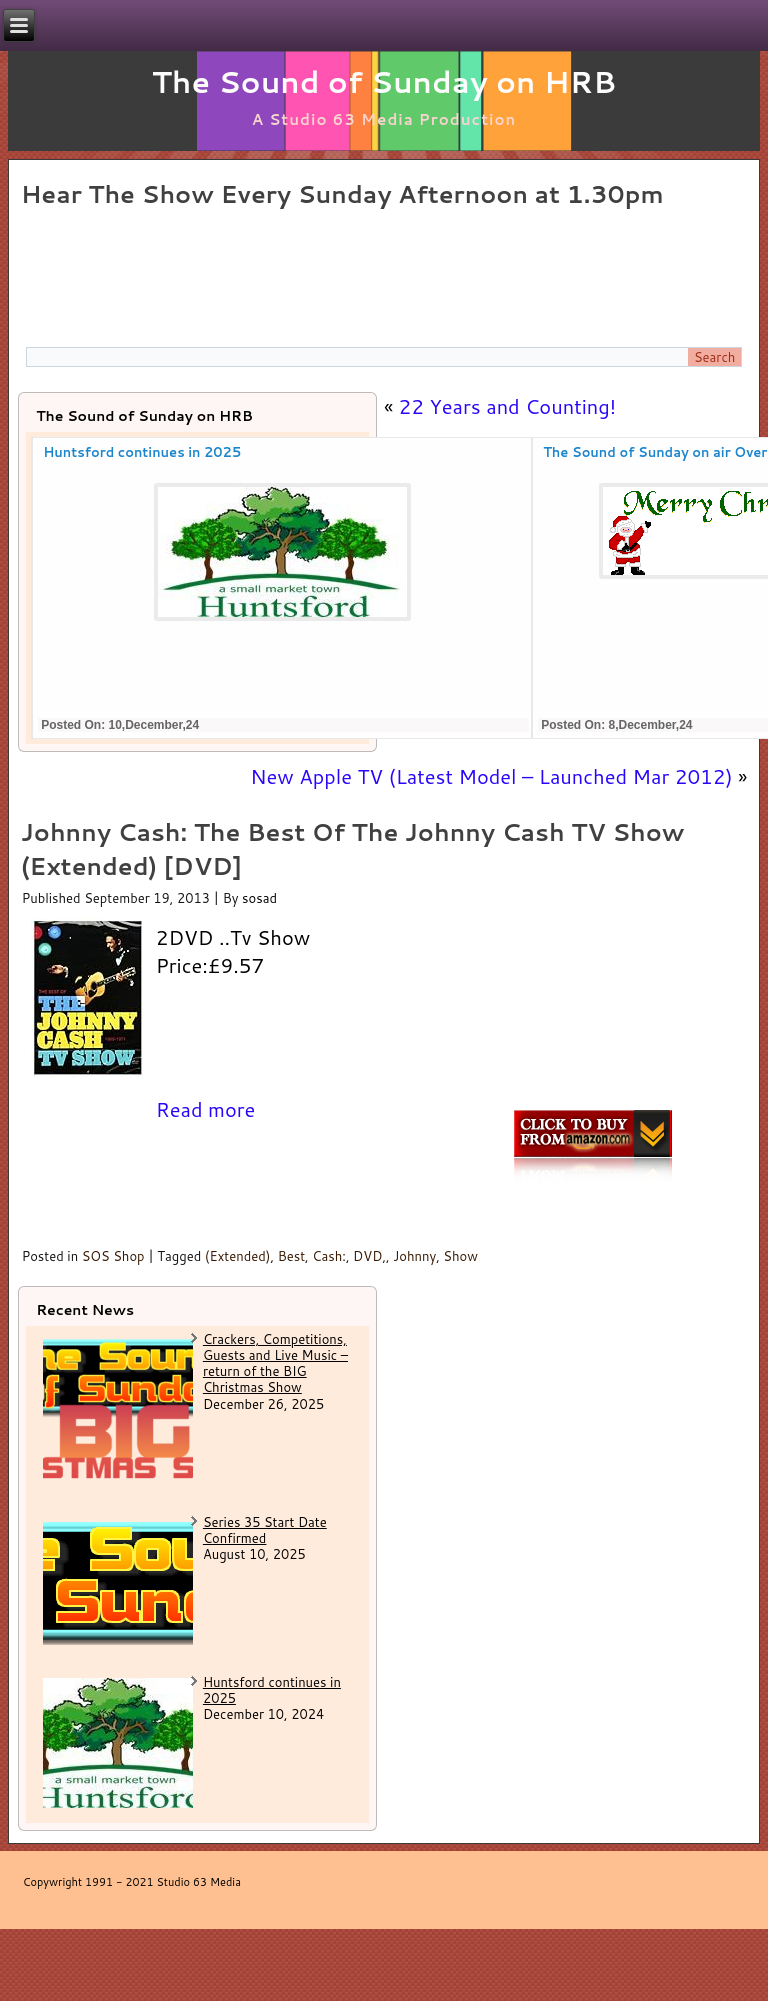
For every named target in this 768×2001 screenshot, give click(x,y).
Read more (206, 1109)
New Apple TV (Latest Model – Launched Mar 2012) (491, 776)
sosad (259, 898)
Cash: (329, 1256)
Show (460, 1256)
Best (291, 1256)
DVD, (369, 1256)
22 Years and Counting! (508, 406)
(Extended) (238, 1256)
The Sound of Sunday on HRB (384, 81)
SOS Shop (113, 1256)
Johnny (414, 1256)
